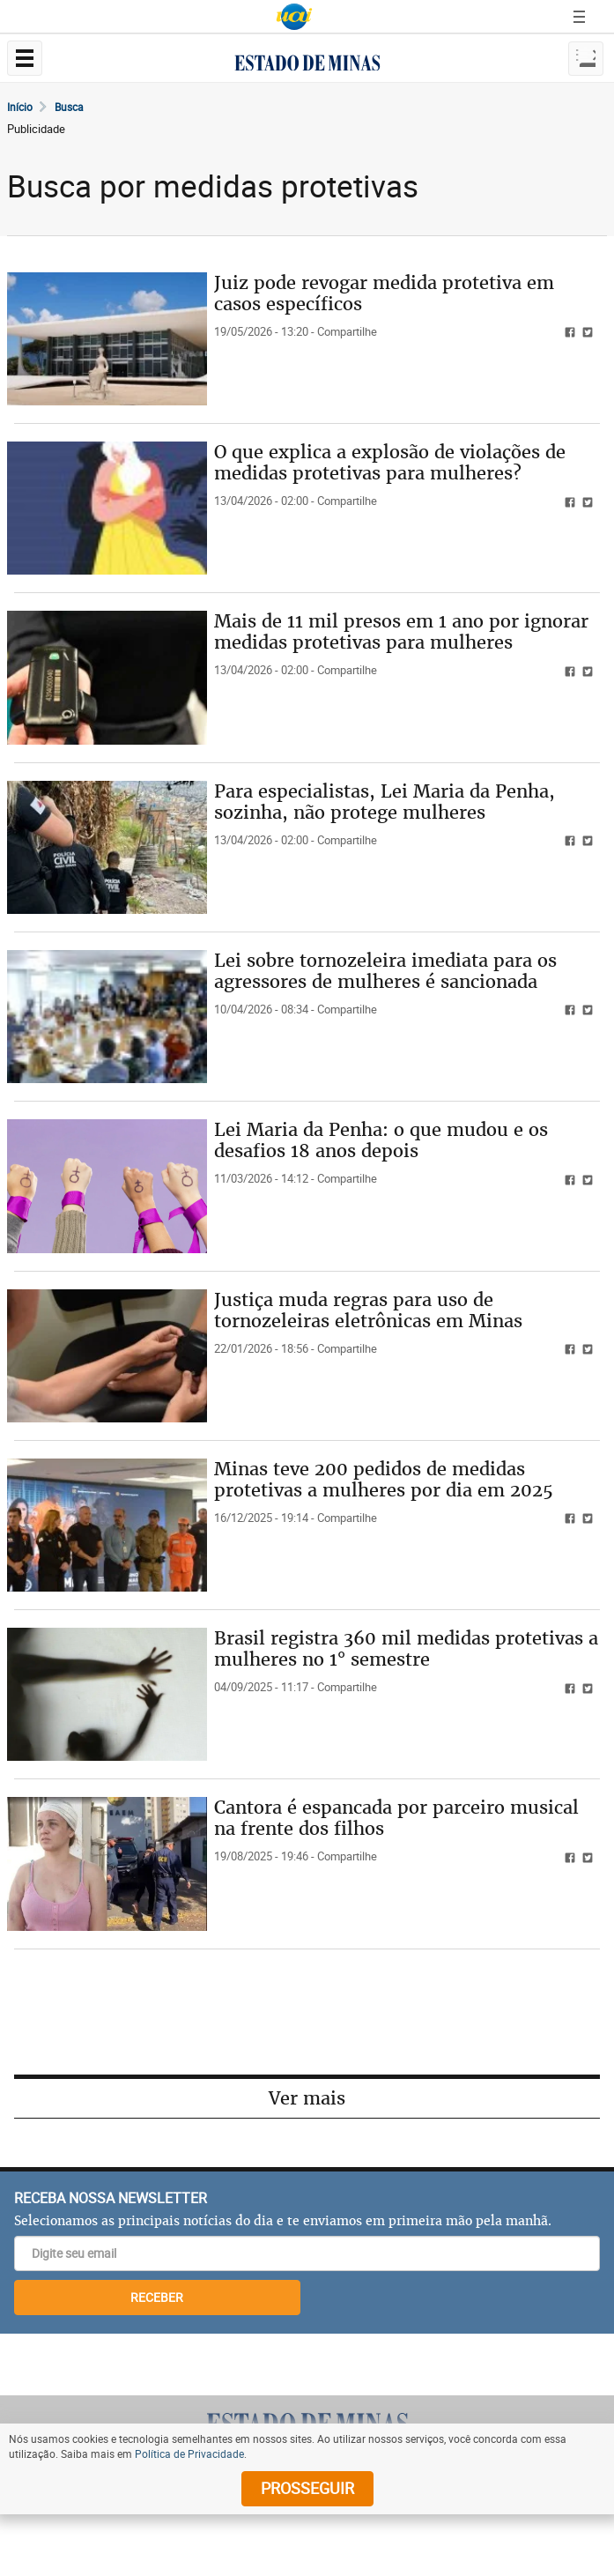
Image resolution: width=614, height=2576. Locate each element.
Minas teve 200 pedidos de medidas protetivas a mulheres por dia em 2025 (383, 1479)
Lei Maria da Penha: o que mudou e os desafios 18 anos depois (381, 1139)
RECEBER (156, 2297)
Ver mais (307, 2098)
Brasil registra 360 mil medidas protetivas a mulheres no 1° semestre (406, 1648)
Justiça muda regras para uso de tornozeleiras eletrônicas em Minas (368, 1310)
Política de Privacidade (189, 2453)
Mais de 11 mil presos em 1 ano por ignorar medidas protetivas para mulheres (401, 631)
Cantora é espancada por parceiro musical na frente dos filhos (396, 1817)
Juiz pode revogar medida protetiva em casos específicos (384, 293)
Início (20, 107)
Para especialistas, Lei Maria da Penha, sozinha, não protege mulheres (384, 801)
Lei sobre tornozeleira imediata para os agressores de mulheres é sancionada (385, 970)
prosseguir (307, 2487)
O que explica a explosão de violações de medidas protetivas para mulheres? (390, 462)
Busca (69, 107)
